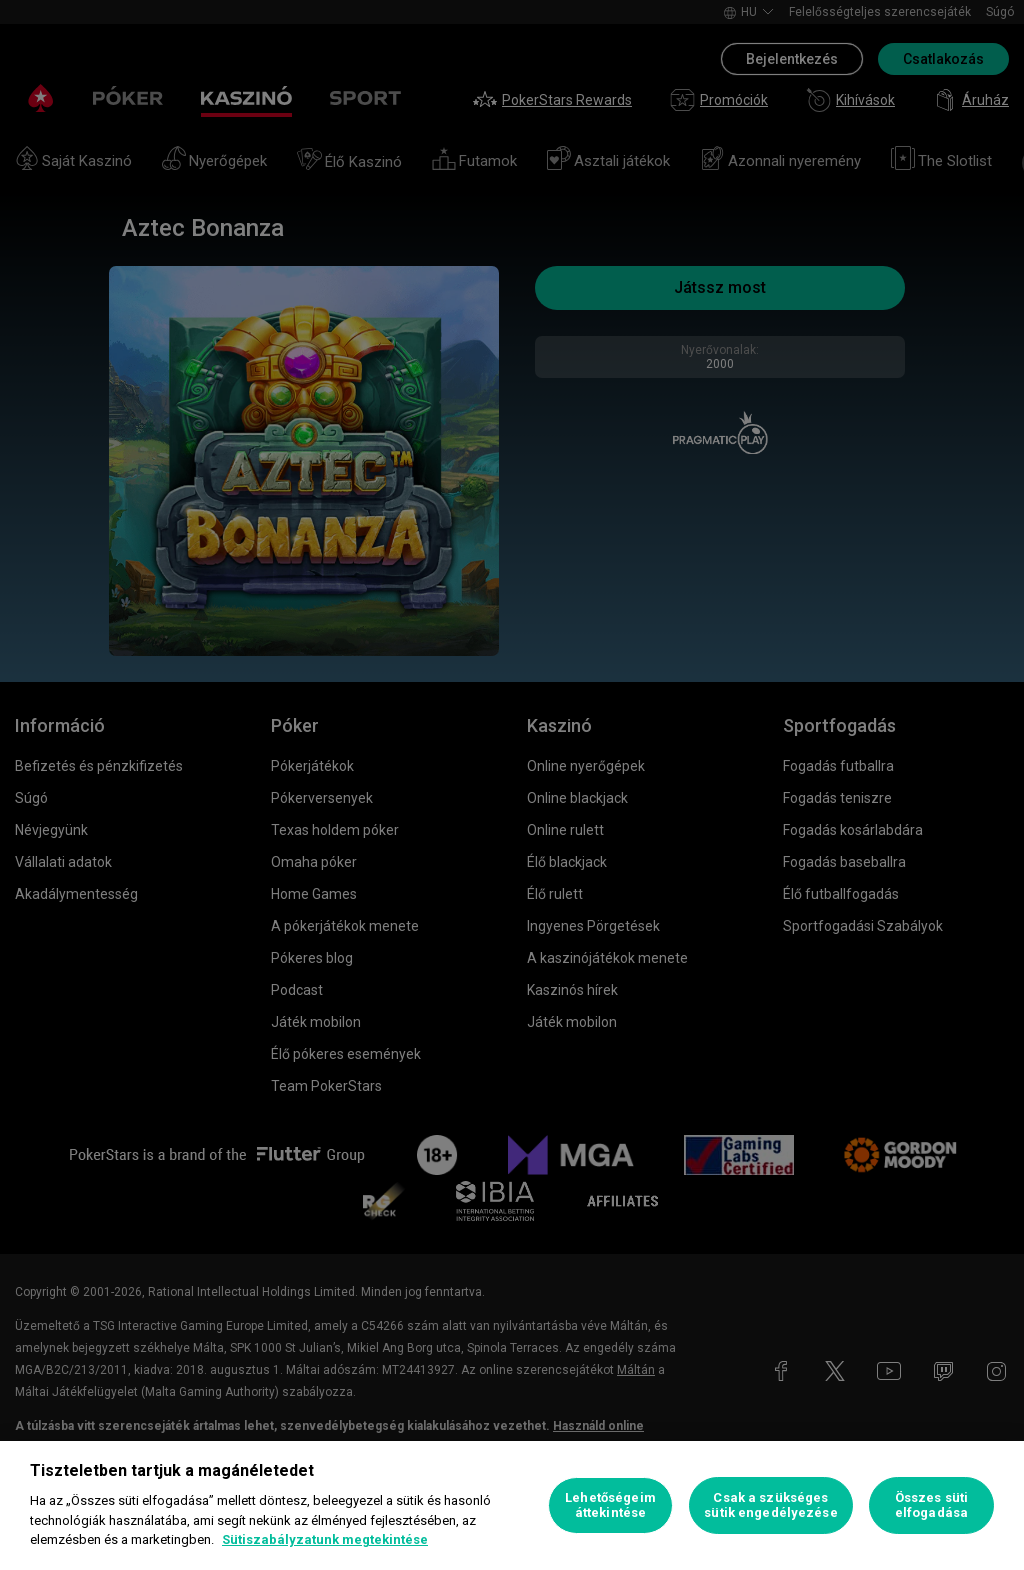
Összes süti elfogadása (931, 1505)
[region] (512, 1505)
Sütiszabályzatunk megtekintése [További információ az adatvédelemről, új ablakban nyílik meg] (325, 1539)
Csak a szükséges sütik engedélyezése (770, 1505)
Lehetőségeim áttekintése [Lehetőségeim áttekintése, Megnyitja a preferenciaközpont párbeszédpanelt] (610, 1505)
